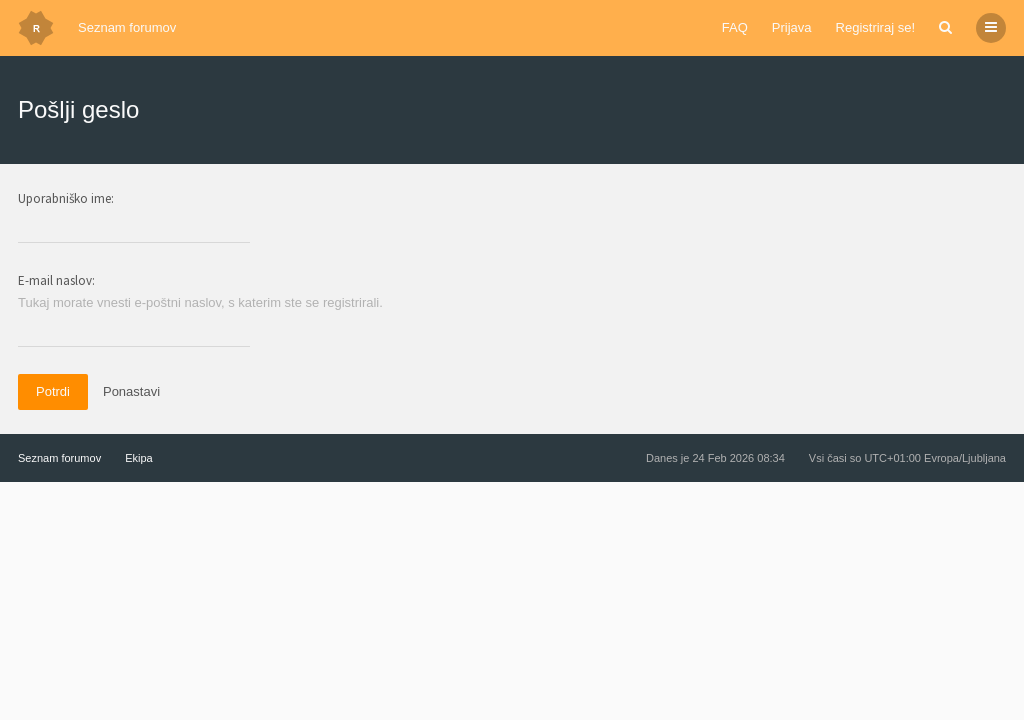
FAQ (735, 27)
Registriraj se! (875, 27)
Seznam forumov (127, 27)
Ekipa (139, 458)
